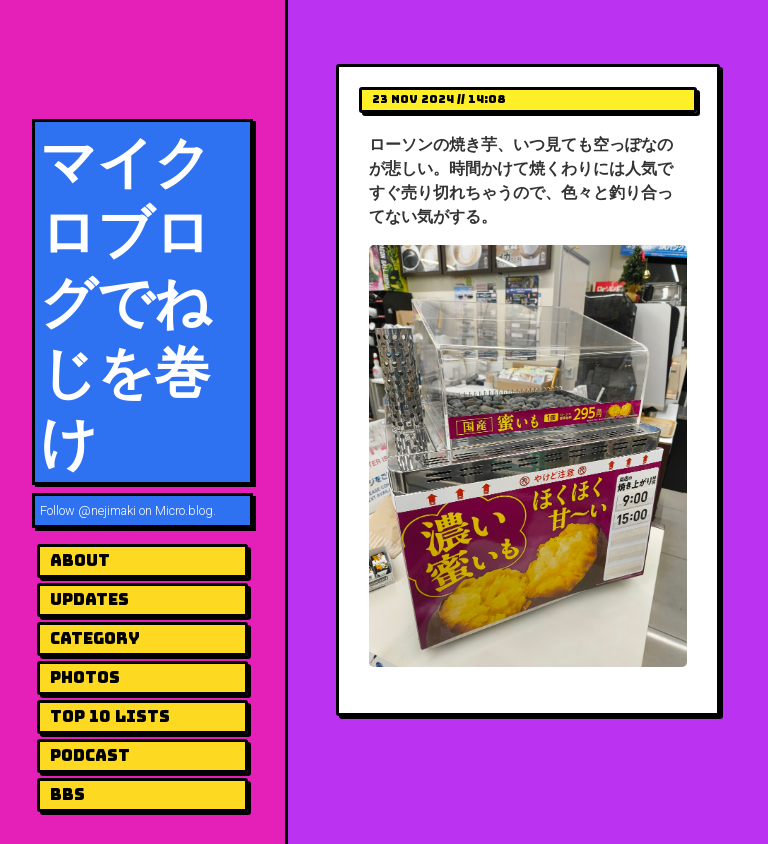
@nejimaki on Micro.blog (145, 510)
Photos (85, 677)
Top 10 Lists (110, 716)
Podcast (90, 755)
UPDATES (89, 599)
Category (95, 638)
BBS (67, 794)
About (80, 560)
